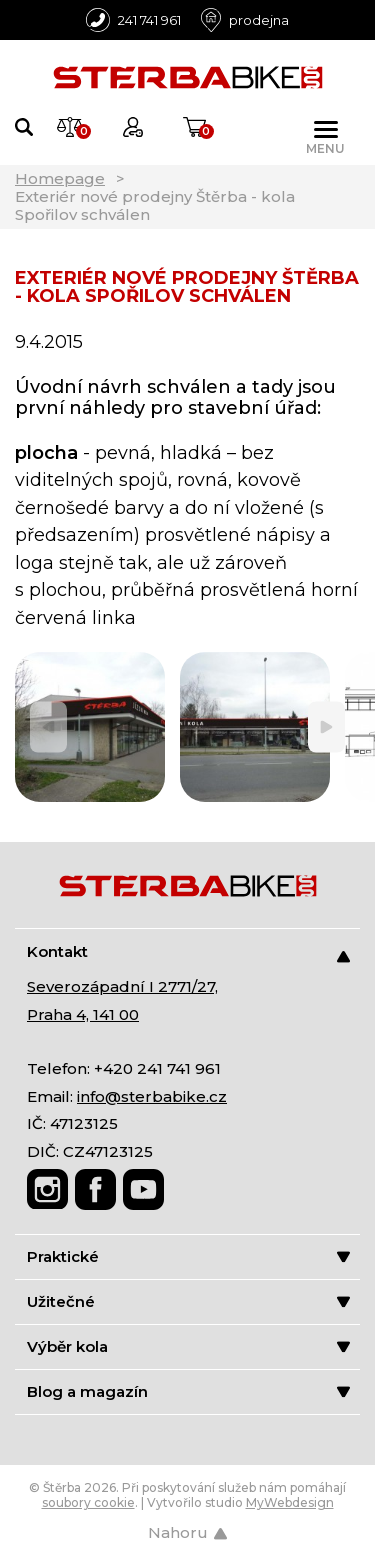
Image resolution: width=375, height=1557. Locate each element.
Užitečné (188, 1301)
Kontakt (188, 952)
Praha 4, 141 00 (83, 1014)
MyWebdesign (290, 1502)
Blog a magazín (188, 1391)
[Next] (326, 727)
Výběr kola (188, 1346)
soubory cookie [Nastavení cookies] (88, 1502)
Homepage (60, 178)
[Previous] (48, 727)
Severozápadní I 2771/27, (122, 986)
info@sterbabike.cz (152, 1096)
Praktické (188, 1256)
